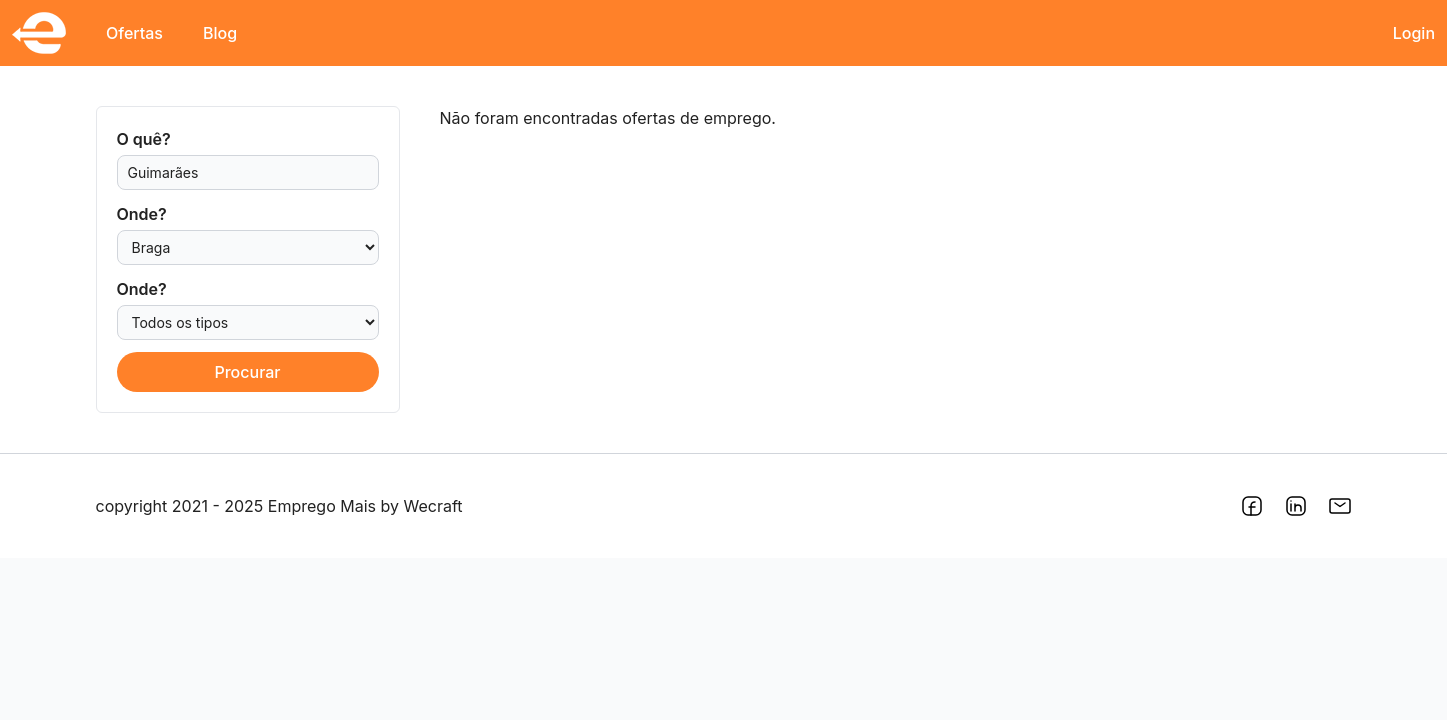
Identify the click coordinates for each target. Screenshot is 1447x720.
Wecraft (433, 506)
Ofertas (134, 33)
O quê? (144, 139)
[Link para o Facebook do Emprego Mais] (1252, 506)
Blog (220, 33)
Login (1414, 33)
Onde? (142, 214)
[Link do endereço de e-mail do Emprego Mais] (1340, 506)
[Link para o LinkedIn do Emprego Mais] (1296, 506)
